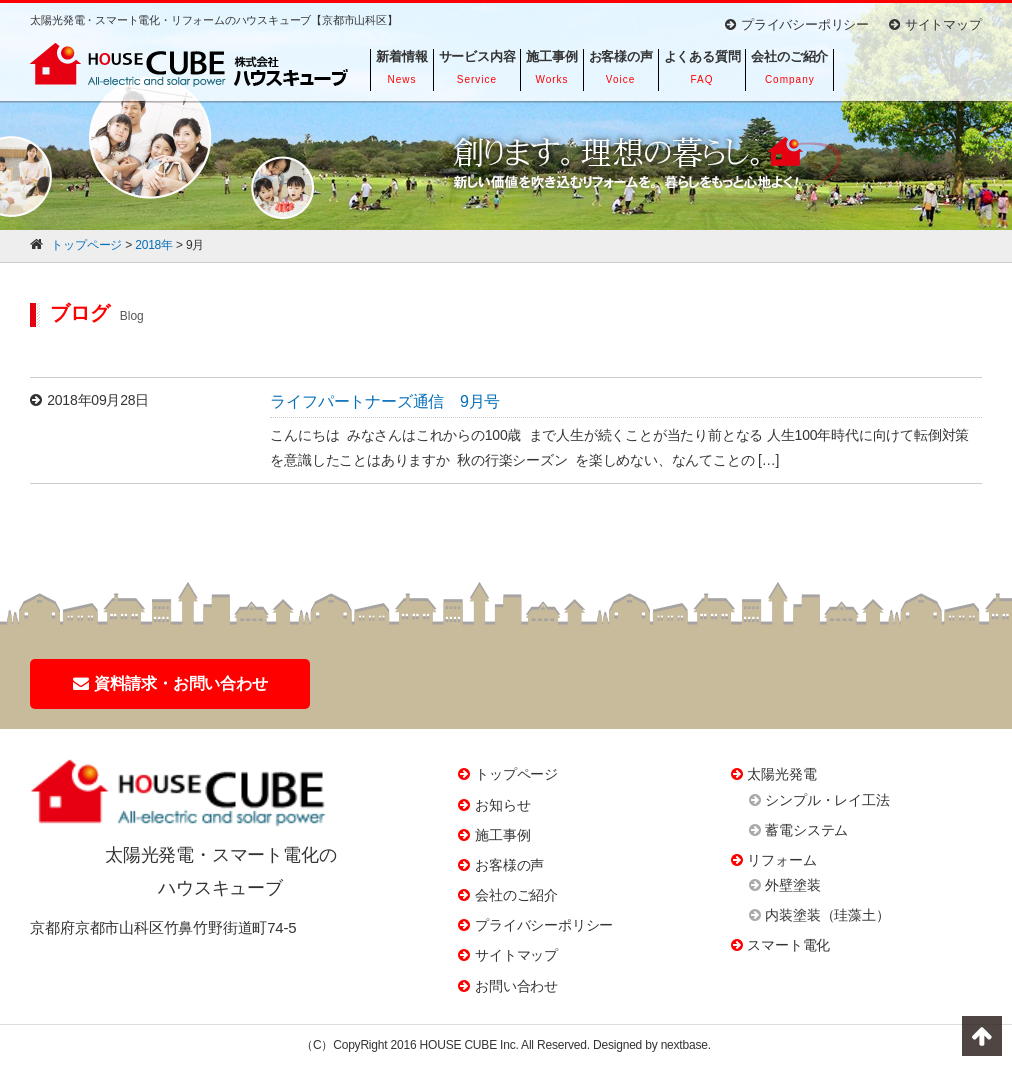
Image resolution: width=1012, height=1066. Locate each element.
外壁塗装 (792, 885)
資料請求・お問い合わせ (170, 683)
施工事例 (502, 835)
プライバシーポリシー (797, 24)
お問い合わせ (516, 986)
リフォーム (781, 860)
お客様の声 (509, 865)
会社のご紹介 (516, 895)
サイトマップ (935, 24)
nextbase (684, 1045)
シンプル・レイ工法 (827, 800)
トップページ (516, 774)
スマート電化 (788, 945)
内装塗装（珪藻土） (827, 915)
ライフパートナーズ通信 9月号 (385, 401)
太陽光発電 (781, 774)
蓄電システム (806, 830)
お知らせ (502, 805)
